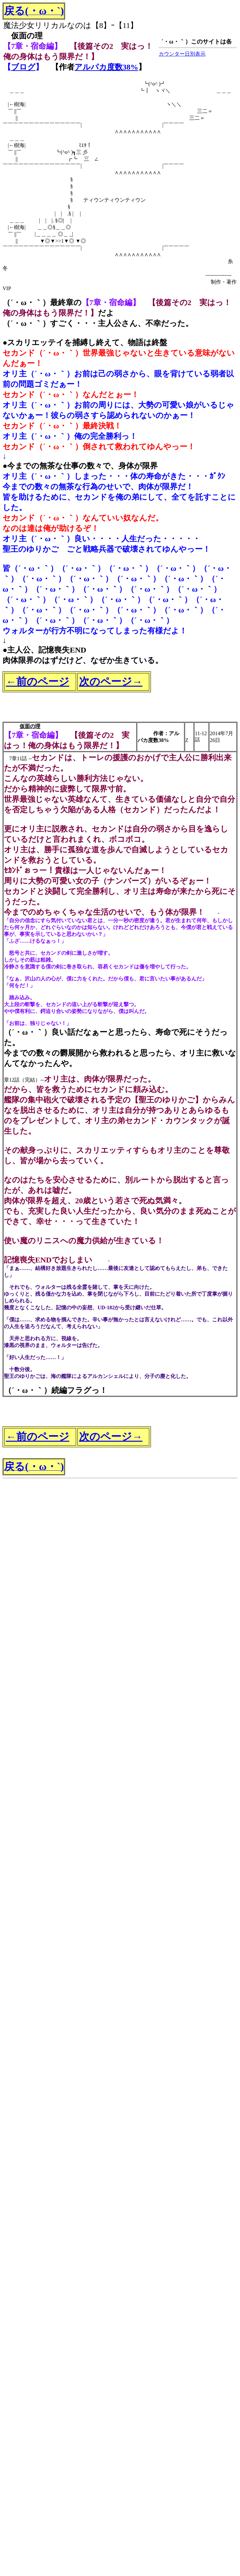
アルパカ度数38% (106, 67)
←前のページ (37, 681)
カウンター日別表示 (182, 54)
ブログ (23, 67)
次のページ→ (110, 681)
